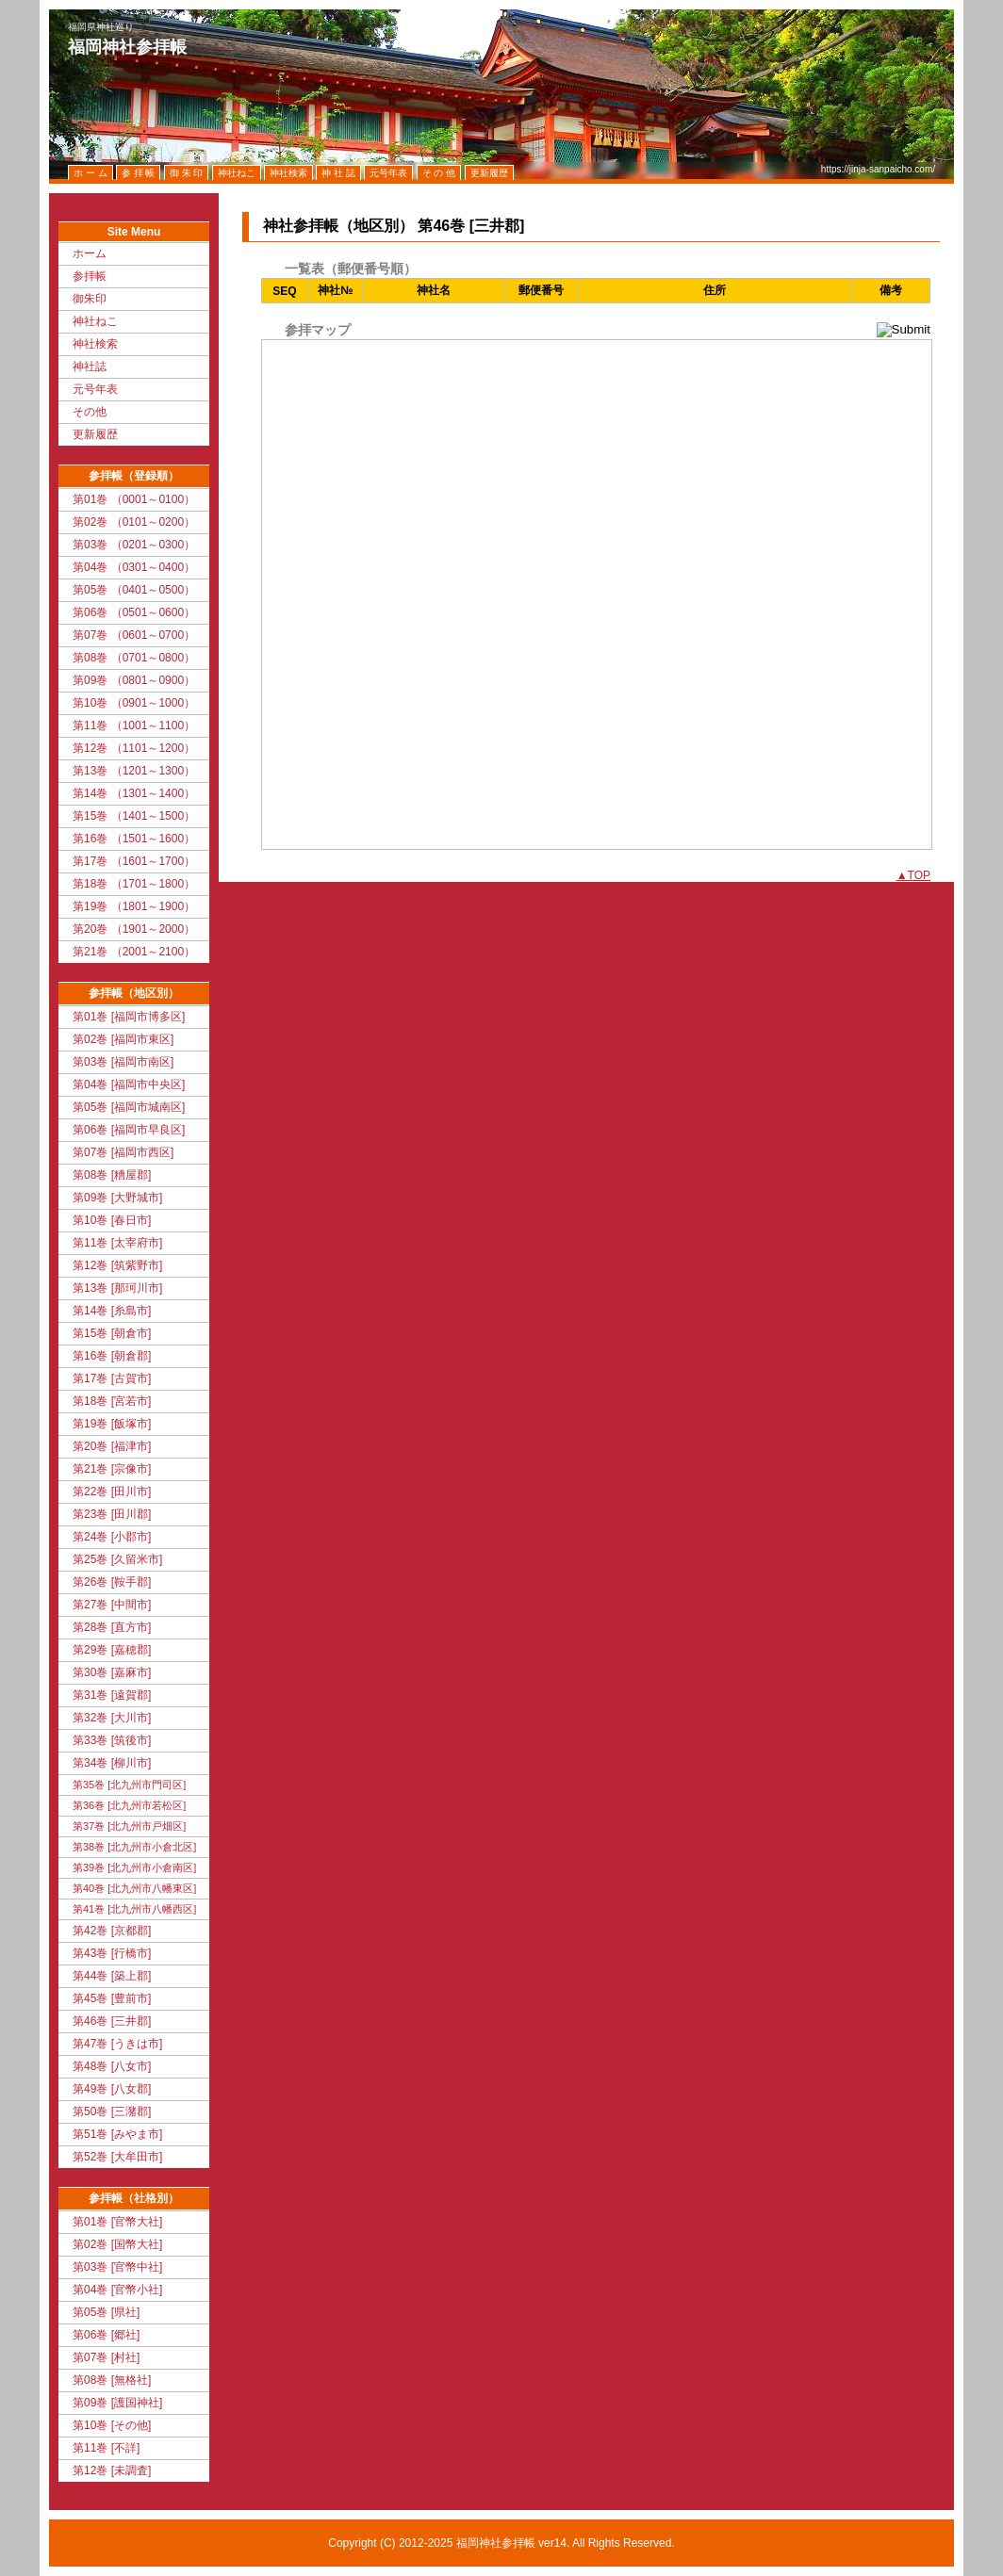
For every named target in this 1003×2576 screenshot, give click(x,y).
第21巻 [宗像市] (112, 1468)
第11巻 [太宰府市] (117, 1242)
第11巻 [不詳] (106, 2447)
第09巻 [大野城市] (117, 1197)
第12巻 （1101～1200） (134, 748)
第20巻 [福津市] (112, 1446)
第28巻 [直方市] (112, 1627)
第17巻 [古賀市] (112, 1378)
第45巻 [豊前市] (112, 1998)
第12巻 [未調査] (112, 2470)
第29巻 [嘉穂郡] (112, 1649)
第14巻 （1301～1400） (134, 793)
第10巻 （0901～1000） (134, 702)
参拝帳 (90, 276)
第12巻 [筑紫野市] (117, 1265)
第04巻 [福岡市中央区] (129, 1084)
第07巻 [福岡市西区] (123, 1152)
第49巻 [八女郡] (112, 2088)
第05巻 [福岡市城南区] (129, 1107)
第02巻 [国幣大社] (117, 2244)
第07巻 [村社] (106, 2357)
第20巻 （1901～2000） (134, 929)
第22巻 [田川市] (112, 1491)
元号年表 (95, 389)
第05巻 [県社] (106, 2312)
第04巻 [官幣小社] (117, 2289)
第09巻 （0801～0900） (134, 680)
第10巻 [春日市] (112, 1220)
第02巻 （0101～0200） (134, 522)
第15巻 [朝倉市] (112, 1333)
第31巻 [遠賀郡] (112, 1695)
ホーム (90, 253)
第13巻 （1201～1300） (134, 770)
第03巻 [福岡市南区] (123, 1061)
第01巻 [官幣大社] (117, 2221)
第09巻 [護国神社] (117, 2402)
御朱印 (90, 298)
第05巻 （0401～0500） (134, 589)
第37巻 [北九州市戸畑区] (129, 1826)
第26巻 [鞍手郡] (112, 1582)
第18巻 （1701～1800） (134, 883)
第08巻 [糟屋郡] (112, 1175)
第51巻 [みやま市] (117, 2134)
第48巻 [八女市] (112, 2066)
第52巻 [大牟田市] (117, 2156)
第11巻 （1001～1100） (134, 725)
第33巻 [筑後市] (112, 1740)
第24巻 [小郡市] (112, 1536)
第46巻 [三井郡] (112, 2021)
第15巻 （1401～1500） (134, 816)
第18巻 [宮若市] (112, 1401)
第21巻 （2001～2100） (134, 951)
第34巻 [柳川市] (112, 1762)
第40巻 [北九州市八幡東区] (134, 1888)
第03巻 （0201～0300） (134, 544)
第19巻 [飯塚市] (112, 1423)
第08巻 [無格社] (112, 2380)
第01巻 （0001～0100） (134, 499)
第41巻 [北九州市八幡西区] (134, 1909)
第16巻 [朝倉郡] (112, 1355)
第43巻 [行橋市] (112, 1953)
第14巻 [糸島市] (112, 1310)
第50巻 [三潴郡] (112, 2111)
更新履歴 (95, 434)
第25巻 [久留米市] (117, 1559)
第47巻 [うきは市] (117, 2043)
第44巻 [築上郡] (112, 1975)
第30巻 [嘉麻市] (112, 1672)
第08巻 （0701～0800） (134, 657)
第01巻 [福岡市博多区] (129, 1016)
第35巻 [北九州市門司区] (129, 1784)
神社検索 (95, 344)
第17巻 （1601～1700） (134, 861)
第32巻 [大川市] (112, 1717)
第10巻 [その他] (112, 2425)
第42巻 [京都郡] (112, 1930)
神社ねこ (95, 321)
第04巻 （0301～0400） (134, 567)
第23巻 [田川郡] (112, 1514)
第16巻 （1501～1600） (134, 838)
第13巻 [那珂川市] (117, 1288)
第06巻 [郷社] (106, 2334)
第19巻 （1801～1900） (134, 906)
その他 (90, 411)
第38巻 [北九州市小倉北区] (134, 1846)
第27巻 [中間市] (112, 1604)
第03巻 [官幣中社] (117, 2267)
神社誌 (90, 366)
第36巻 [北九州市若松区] (129, 1805)
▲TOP (913, 875)
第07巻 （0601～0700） (134, 635)
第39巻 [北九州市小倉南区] (134, 1867)
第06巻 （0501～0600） (134, 612)
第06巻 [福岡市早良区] (129, 1129)
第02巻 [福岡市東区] (123, 1039)
